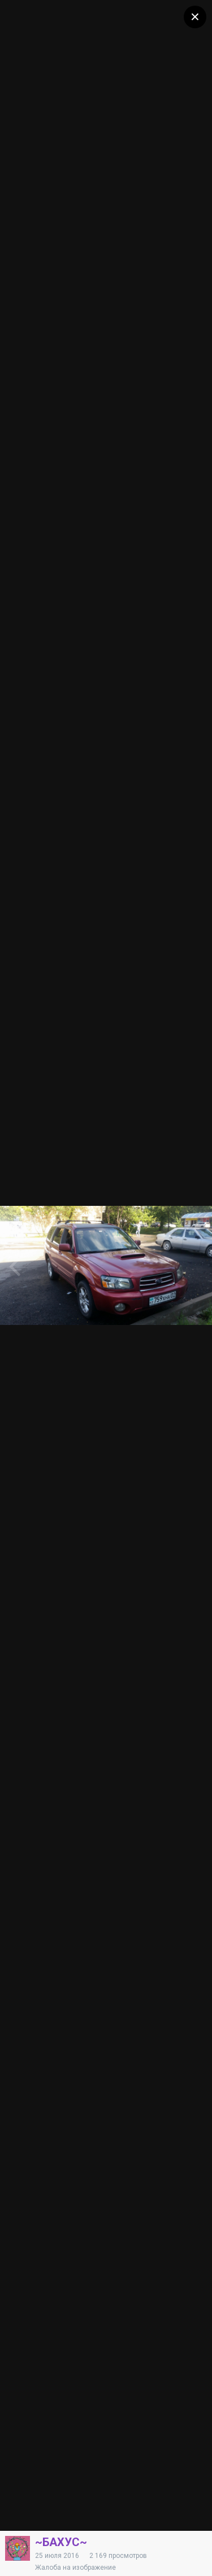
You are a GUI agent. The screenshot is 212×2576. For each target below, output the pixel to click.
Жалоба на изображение (75, 2567)
